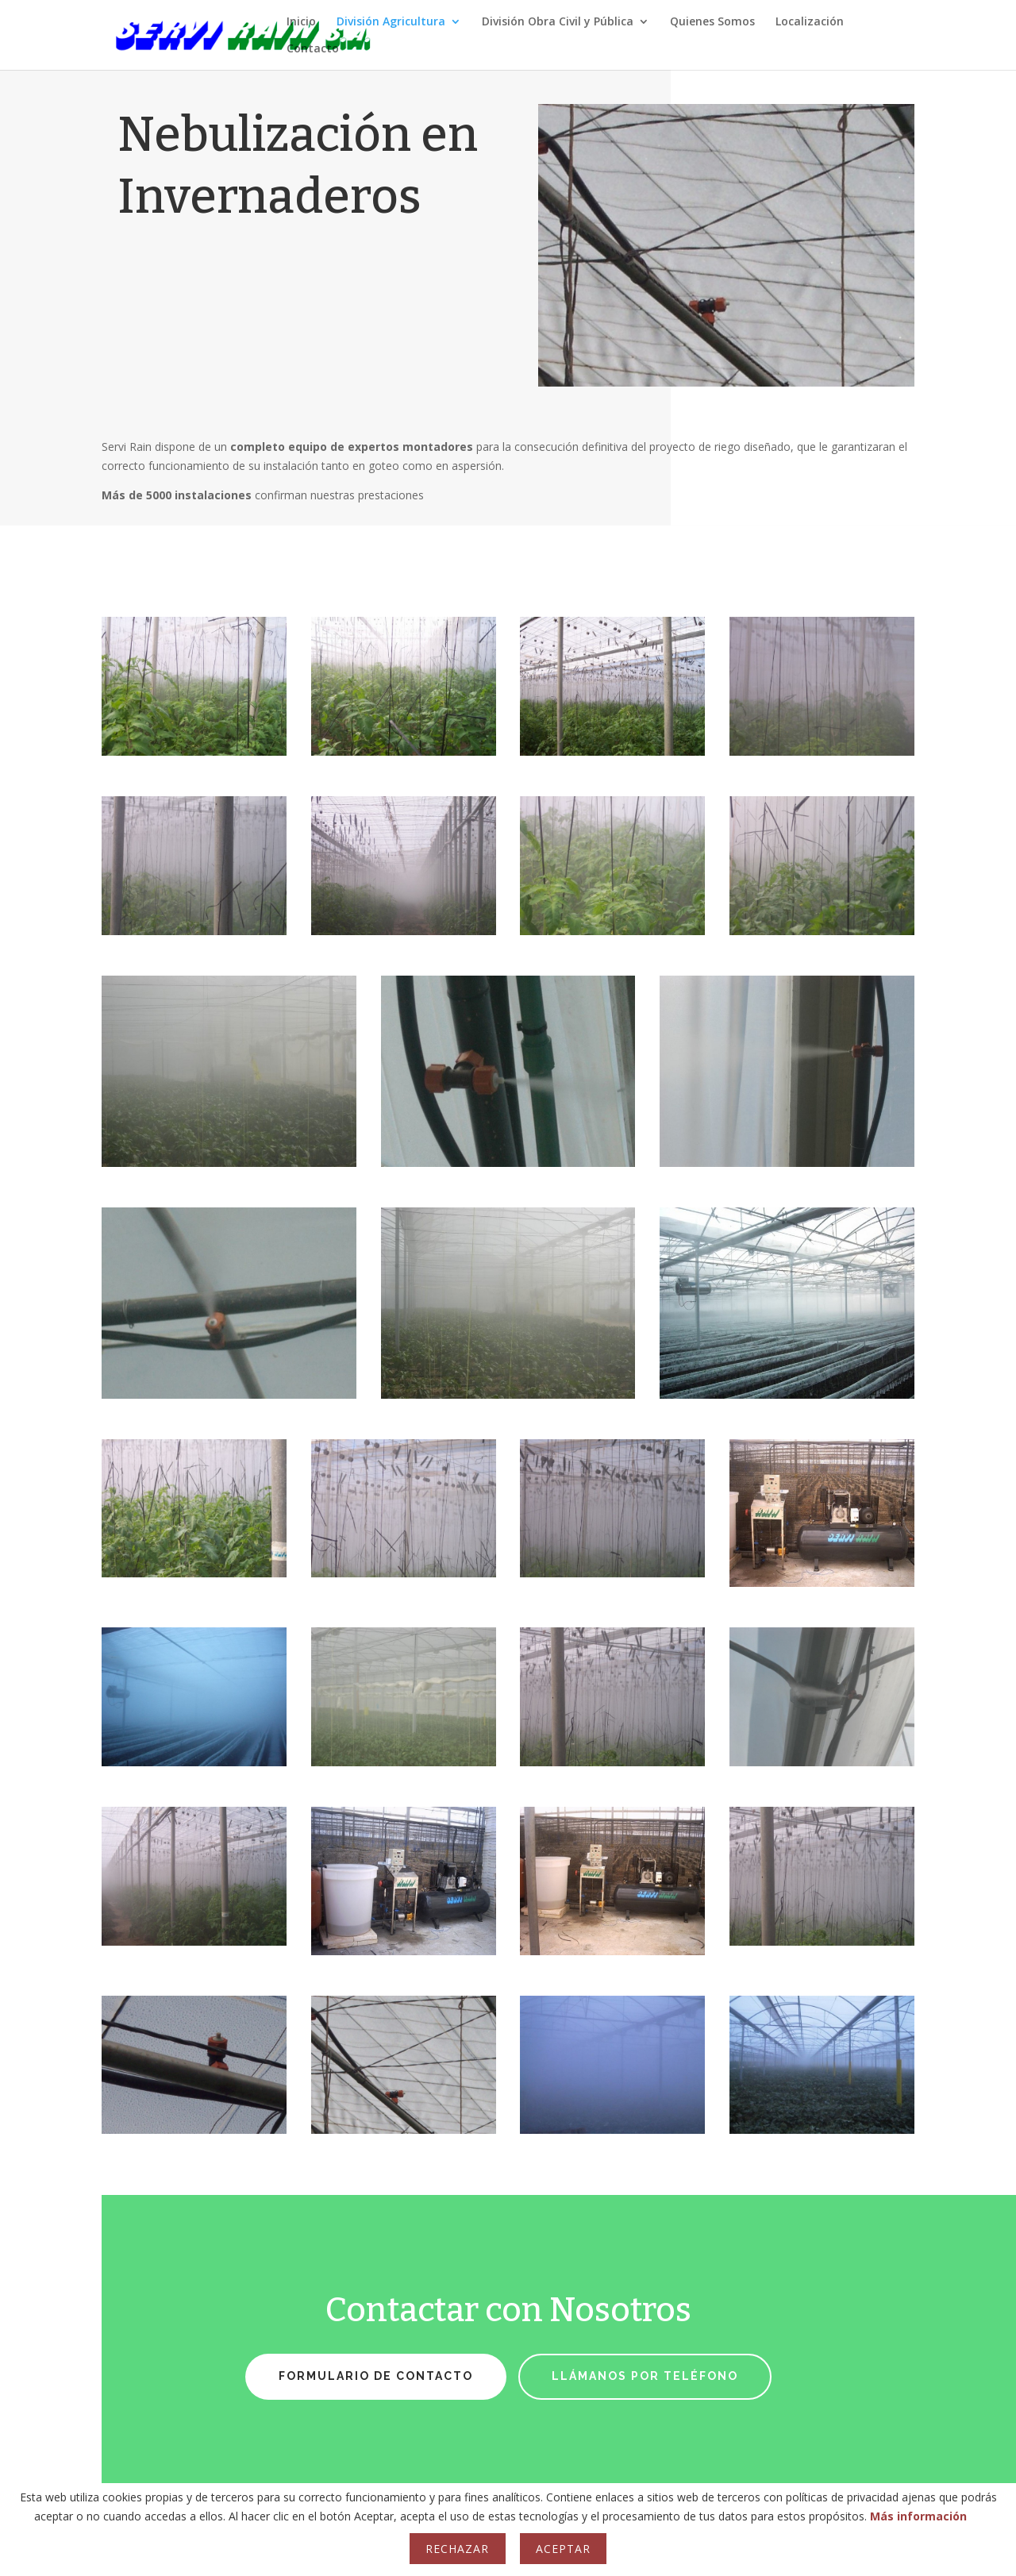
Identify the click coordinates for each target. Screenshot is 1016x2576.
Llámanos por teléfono (645, 2376)
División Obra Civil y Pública (557, 22)
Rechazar (457, 2548)
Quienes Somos (712, 22)
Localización (809, 22)
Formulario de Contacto (376, 2376)
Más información (918, 2516)
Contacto (313, 49)
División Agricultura (391, 22)
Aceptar (563, 2548)
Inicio (301, 22)
